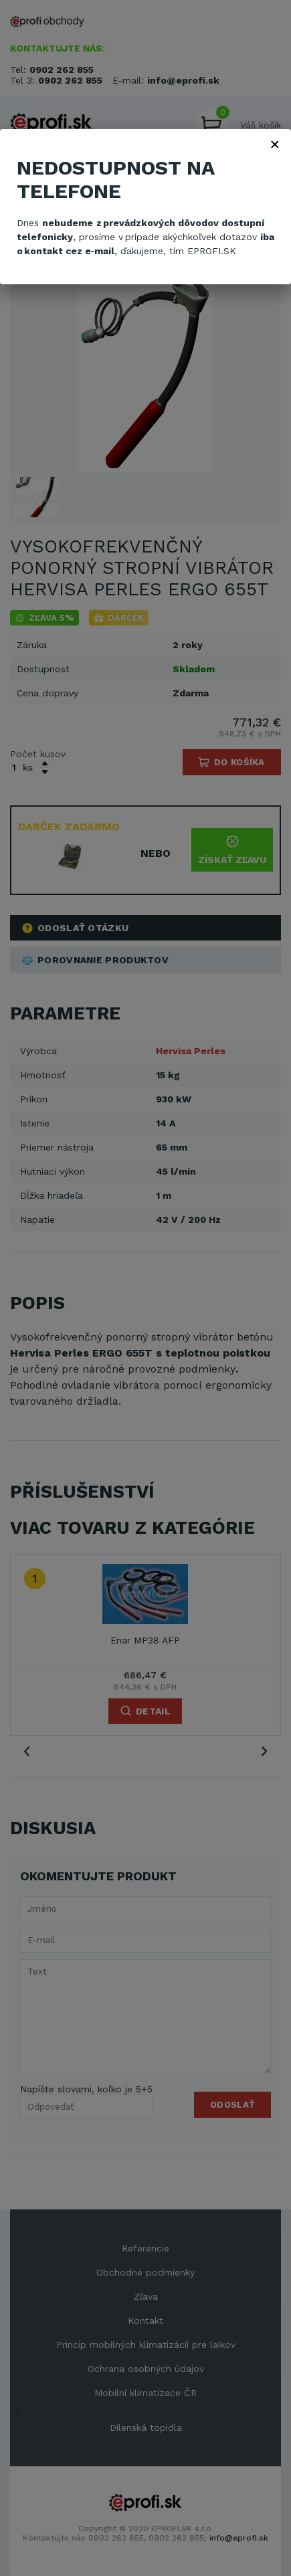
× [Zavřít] (275, 143)
